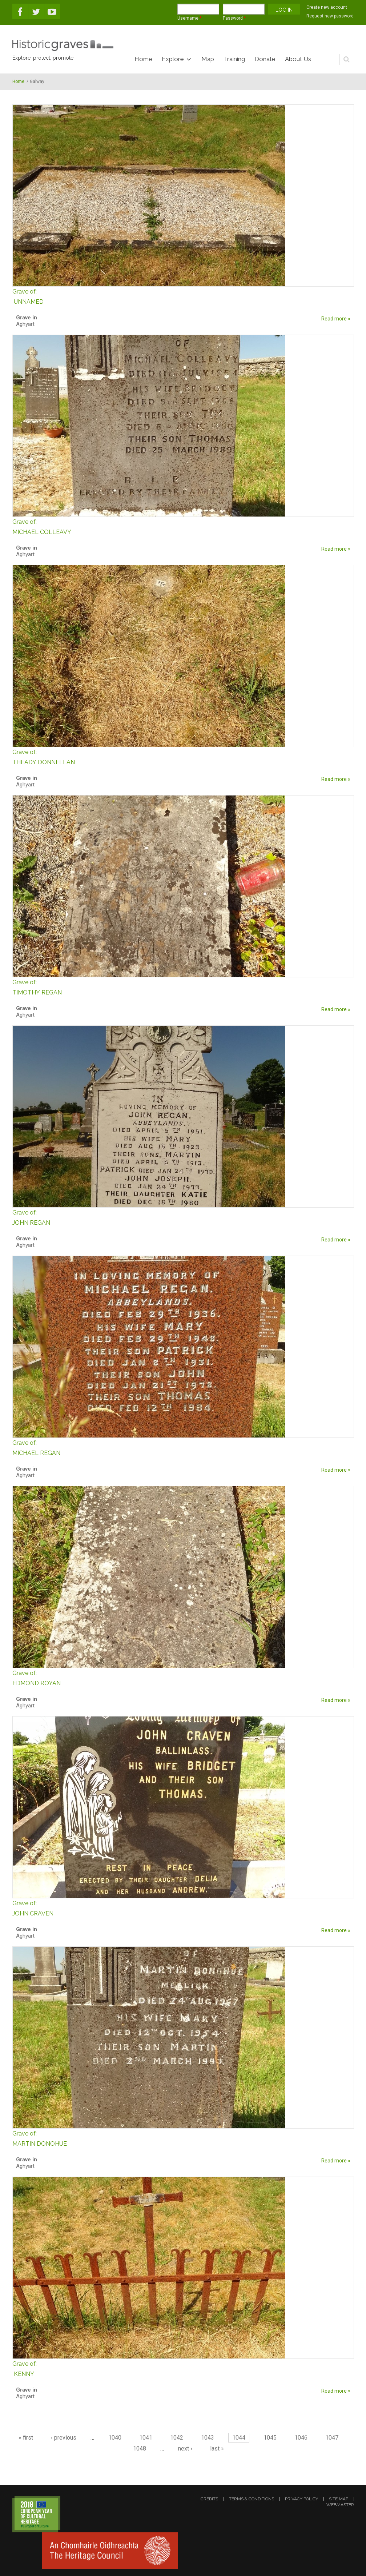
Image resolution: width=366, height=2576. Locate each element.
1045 (270, 2437)
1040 (114, 2437)
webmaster (340, 2505)
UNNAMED (183, 296)
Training (234, 59)
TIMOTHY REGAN (183, 986)
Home (143, 59)
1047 (331, 2437)
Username (189, 18)
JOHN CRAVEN (183, 1907)
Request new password (330, 16)
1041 (145, 2437)
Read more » (335, 319)
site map (338, 2499)
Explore (173, 59)
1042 (176, 2437)
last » (217, 2448)
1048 (139, 2448)
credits (209, 2499)
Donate (264, 59)
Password (234, 18)
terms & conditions (251, 2499)
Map (207, 59)
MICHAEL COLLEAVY (183, 526)
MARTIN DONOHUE (183, 2138)
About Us (298, 59)
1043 (207, 2437)
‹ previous (63, 2437)
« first (26, 2437)
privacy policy (301, 2499)
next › (185, 2448)
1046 (300, 2437)
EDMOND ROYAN (183, 1677)
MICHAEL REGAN (183, 1447)
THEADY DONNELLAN (183, 756)
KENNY (183, 2368)
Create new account (326, 7)
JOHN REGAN (183, 1217)
